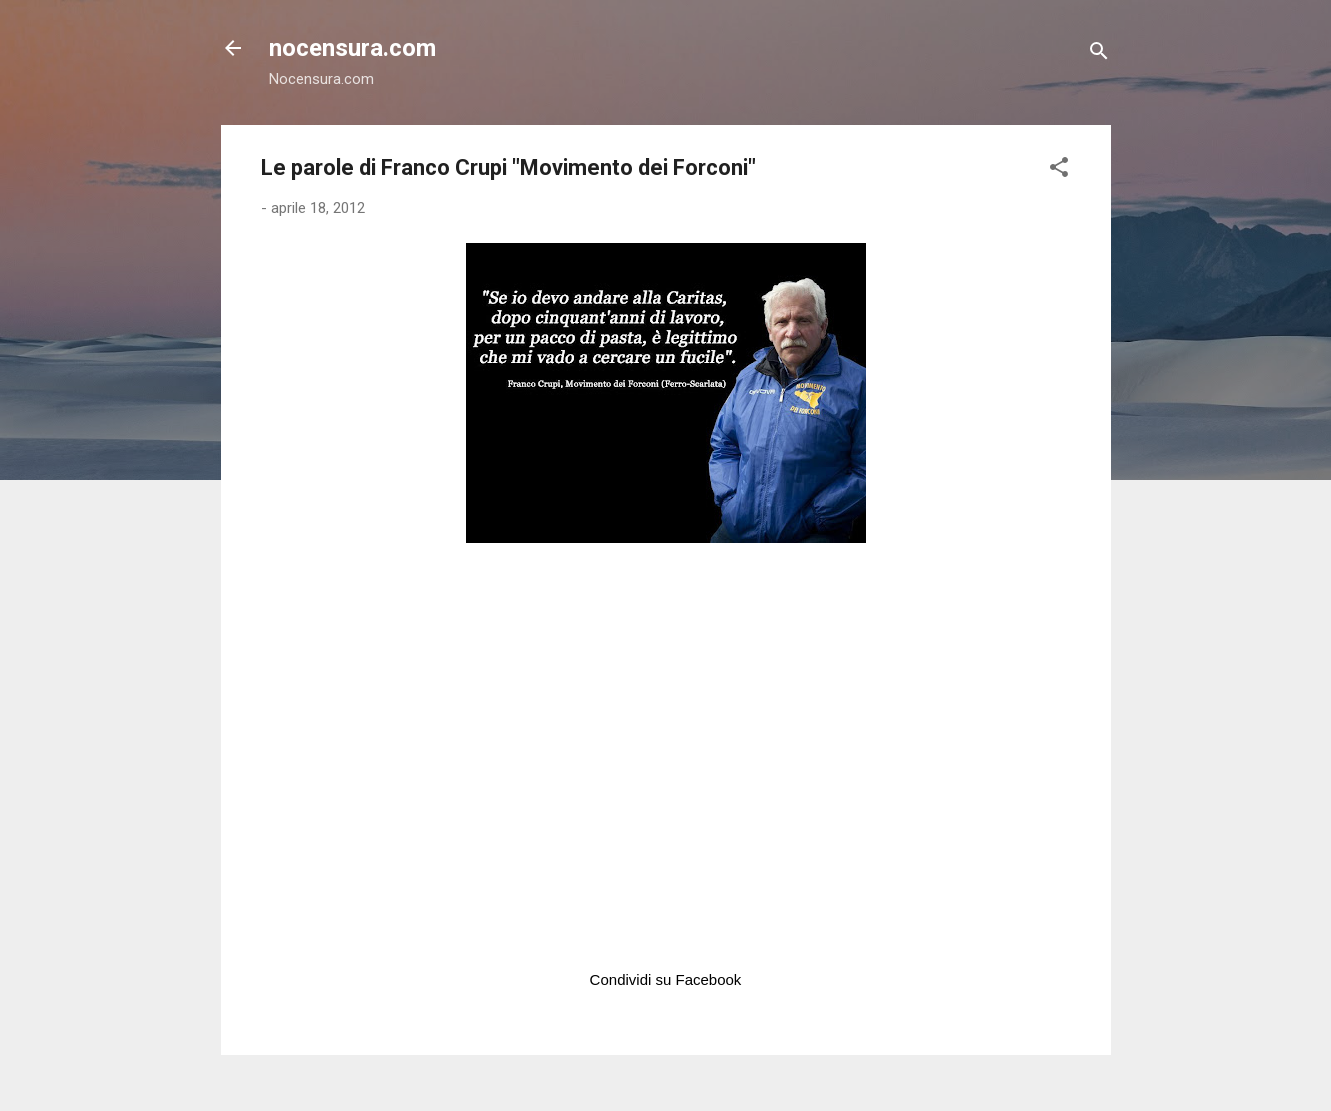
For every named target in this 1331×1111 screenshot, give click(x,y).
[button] (1059, 170)
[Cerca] (1099, 54)
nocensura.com (352, 48)
